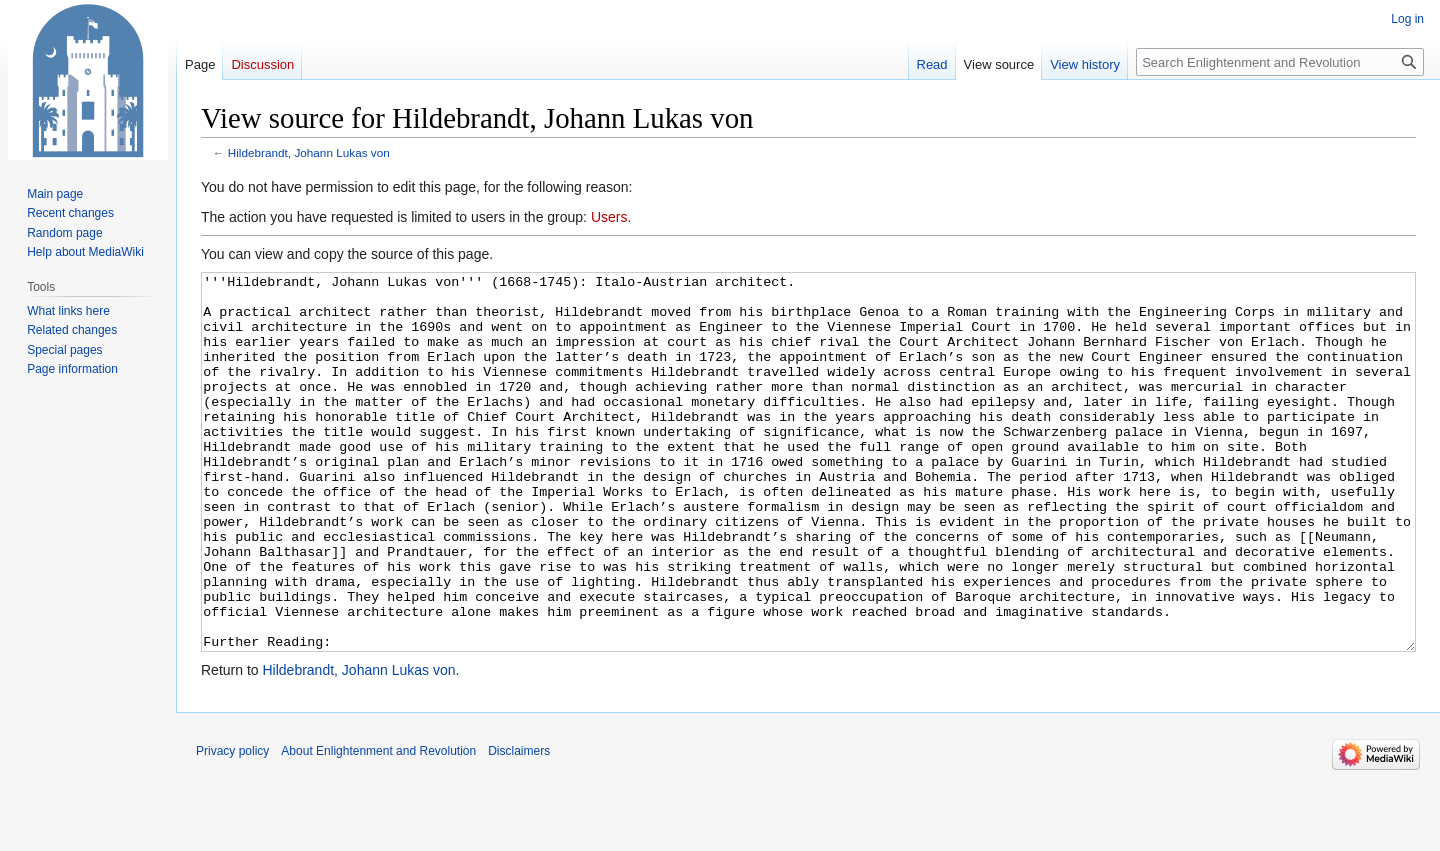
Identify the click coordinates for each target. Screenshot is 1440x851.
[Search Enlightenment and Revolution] (1280, 62)
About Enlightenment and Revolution (378, 826)
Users (609, 217)
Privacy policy (232, 826)
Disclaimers (519, 826)
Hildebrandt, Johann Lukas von (309, 152)
